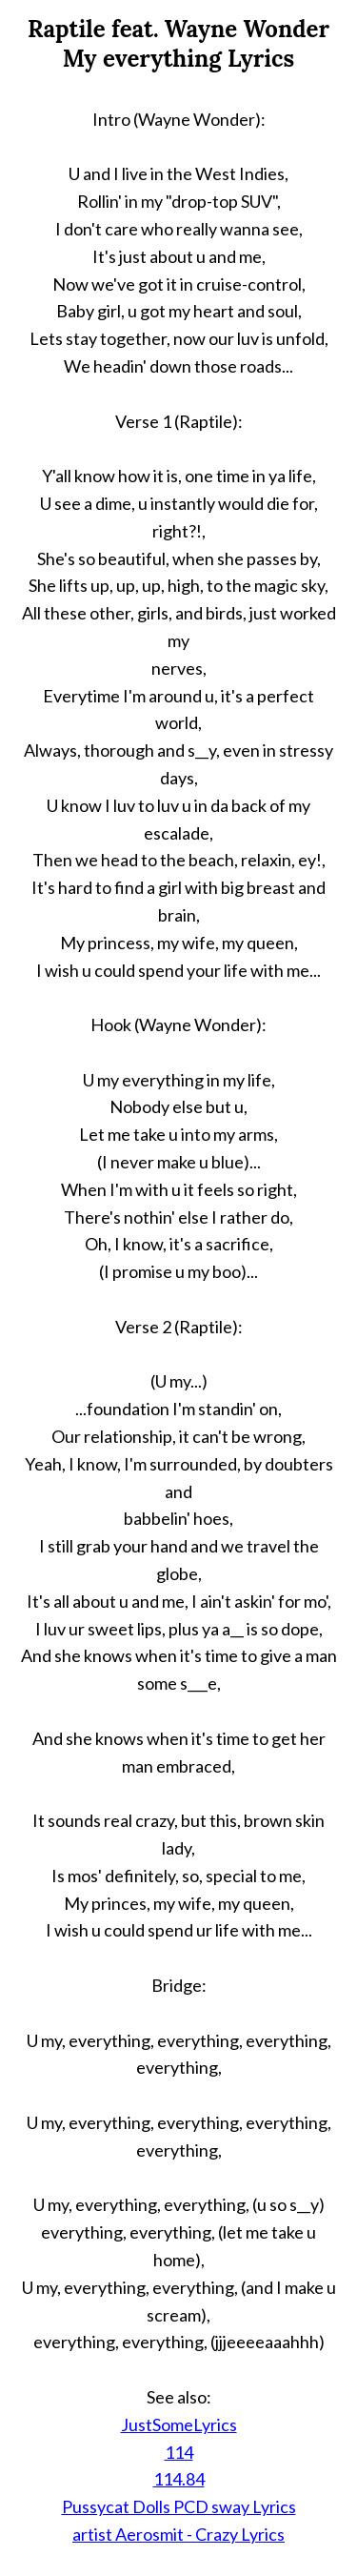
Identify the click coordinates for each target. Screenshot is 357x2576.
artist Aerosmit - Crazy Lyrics (178, 2534)
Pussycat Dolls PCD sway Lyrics (179, 2506)
